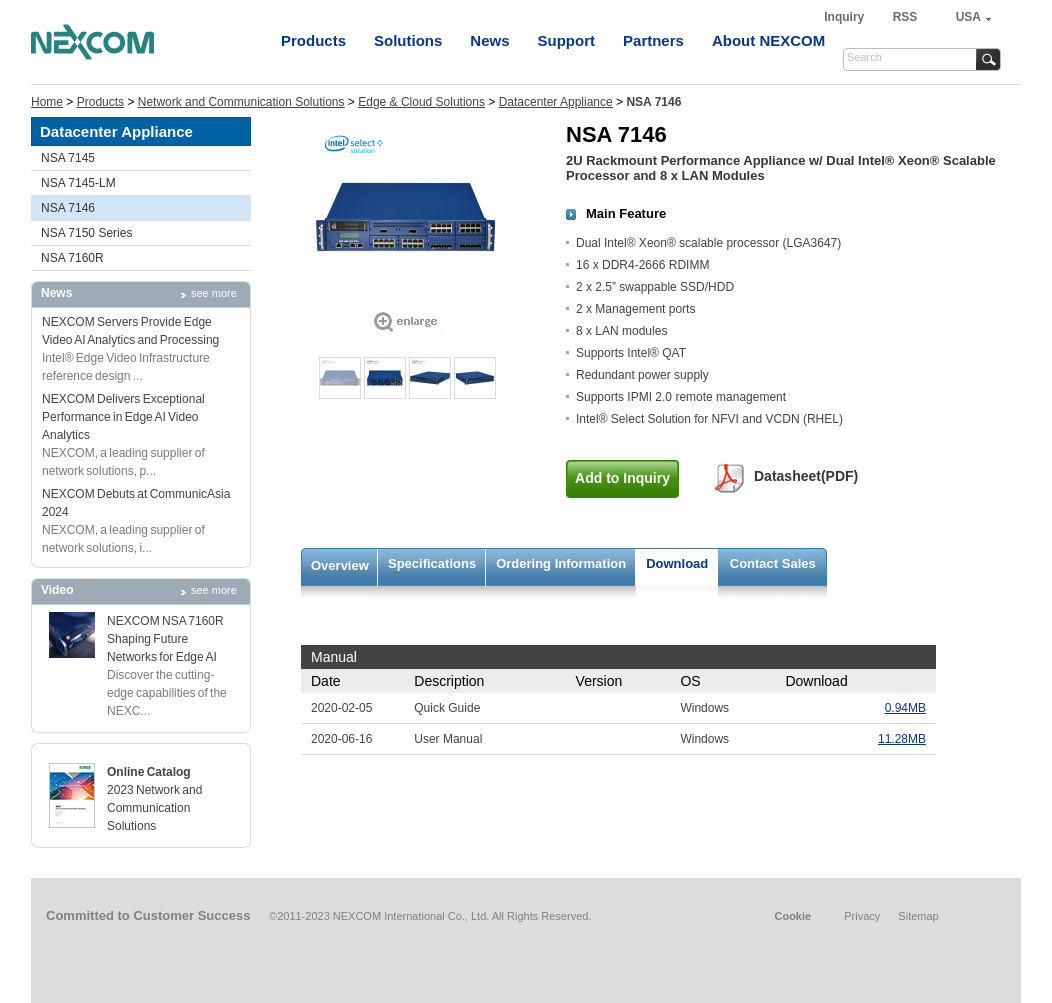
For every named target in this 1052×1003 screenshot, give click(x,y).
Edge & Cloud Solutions (421, 102)
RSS (905, 17)
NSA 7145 (68, 158)
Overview (340, 565)
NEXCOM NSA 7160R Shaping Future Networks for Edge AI (165, 639)
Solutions (408, 40)
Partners (653, 40)
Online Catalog (149, 772)
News (489, 40)
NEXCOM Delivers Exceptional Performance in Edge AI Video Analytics (123, 417)
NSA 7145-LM (78, 183)
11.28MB (902, 739)
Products (313, 40)
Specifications (432, 563)
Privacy (862, 916)
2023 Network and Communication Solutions (154, 808)
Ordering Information (561, 563)
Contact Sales (773, 563)
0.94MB (905, 708)
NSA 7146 (68, 208)
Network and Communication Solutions (241, 102)
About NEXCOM (768, 40)
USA (968, 17)
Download (677, 563)
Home (47, 102)
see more (214, 293)
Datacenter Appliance (556, 102)
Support (567, 40)
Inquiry (845, 17)
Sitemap (918, 916)
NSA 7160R (72, 258)
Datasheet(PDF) (806, 476)
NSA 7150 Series (86, 233)
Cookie (792, 916)
